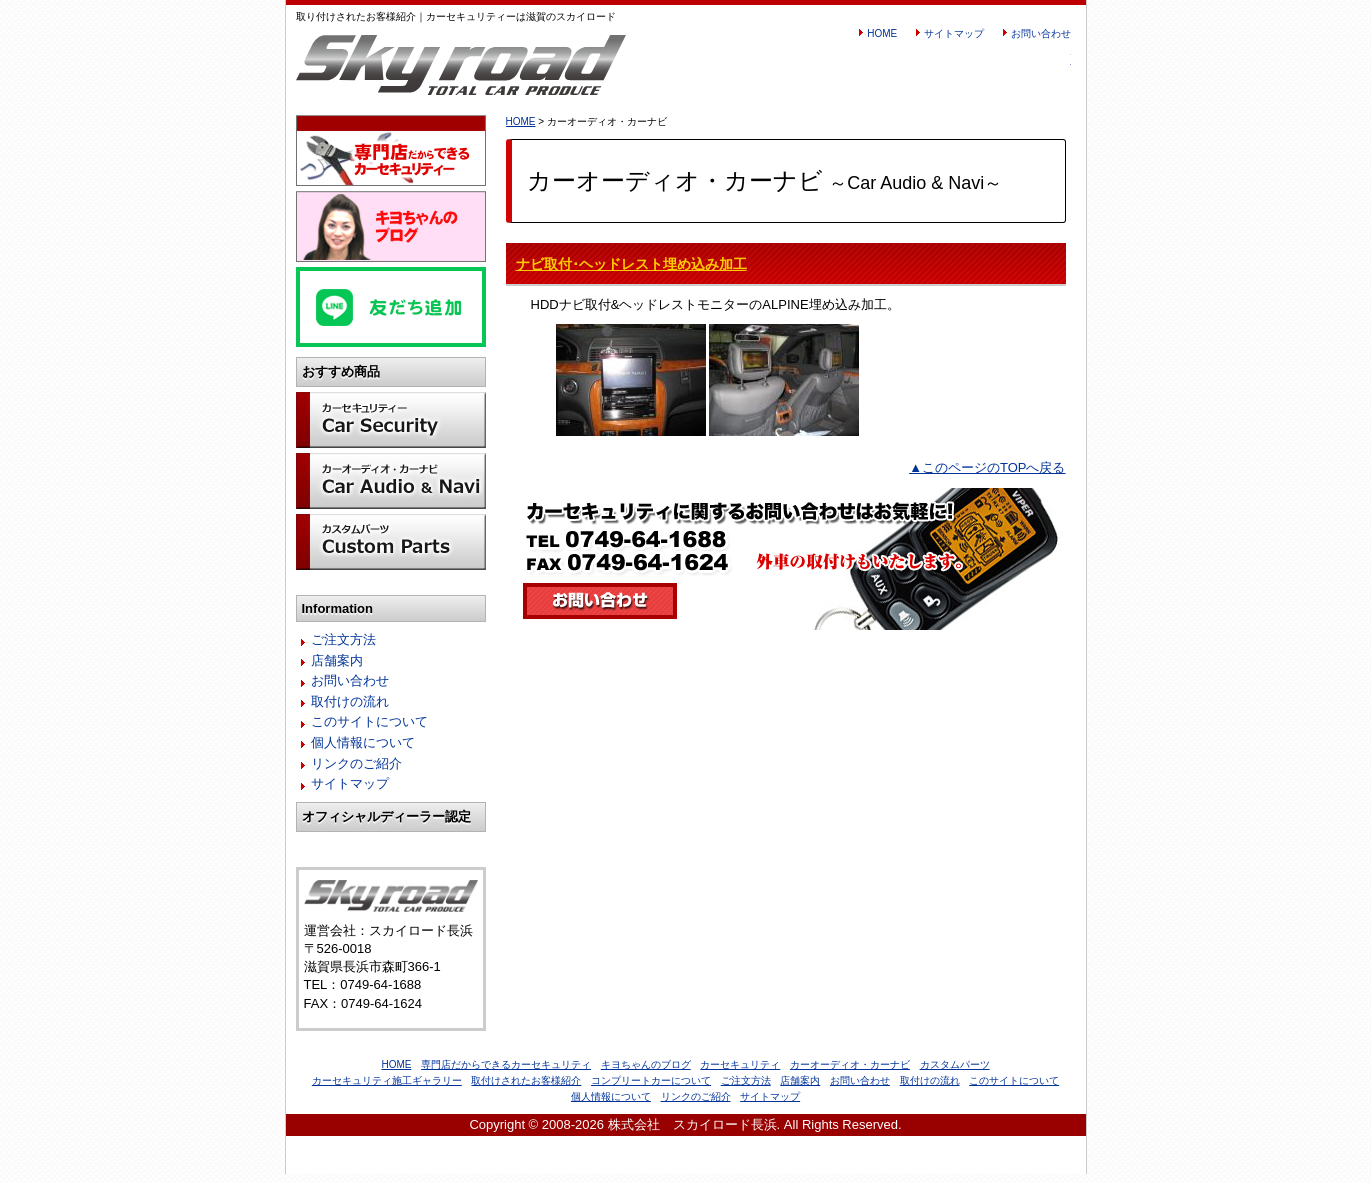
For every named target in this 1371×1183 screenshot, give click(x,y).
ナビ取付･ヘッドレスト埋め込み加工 (631, 264)
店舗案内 (337, 669)
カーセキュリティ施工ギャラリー (387, 1089)
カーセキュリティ (740, 1073)
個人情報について (363, 751)
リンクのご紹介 (356, 772)
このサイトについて (369, 730)
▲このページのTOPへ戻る (987, 467)
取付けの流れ (350, 710)
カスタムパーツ (955, 1073)
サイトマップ (954, 33)
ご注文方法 (343, 648)
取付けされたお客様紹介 (526, 1089)
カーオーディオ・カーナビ (850, 1073)
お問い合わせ (1041, 33)
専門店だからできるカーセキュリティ (506, 1073)
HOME (882, 33)
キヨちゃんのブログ (646, 1073)
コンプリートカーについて (651, 1089)
